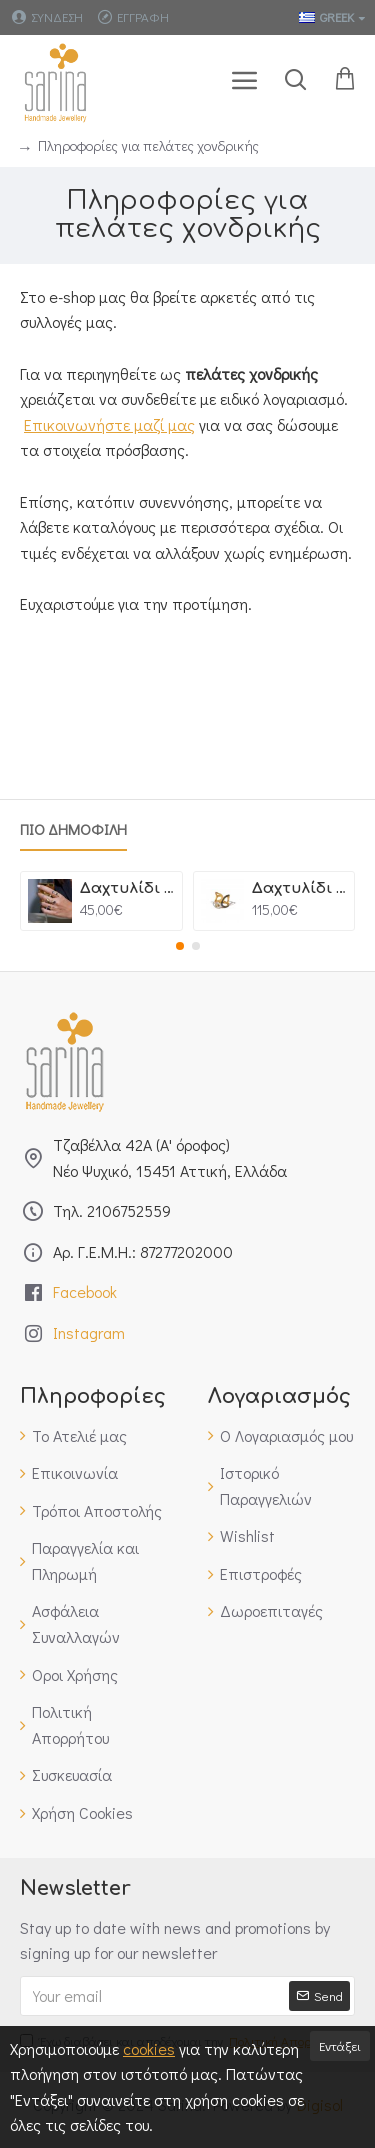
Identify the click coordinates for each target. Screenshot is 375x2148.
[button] (180, 946)
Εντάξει (340, 2045)
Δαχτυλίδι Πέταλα (127, 888)
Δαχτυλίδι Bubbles (299, 888)
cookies (149, 2048)
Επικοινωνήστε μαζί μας (109, 424)
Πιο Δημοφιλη (73, 829)
